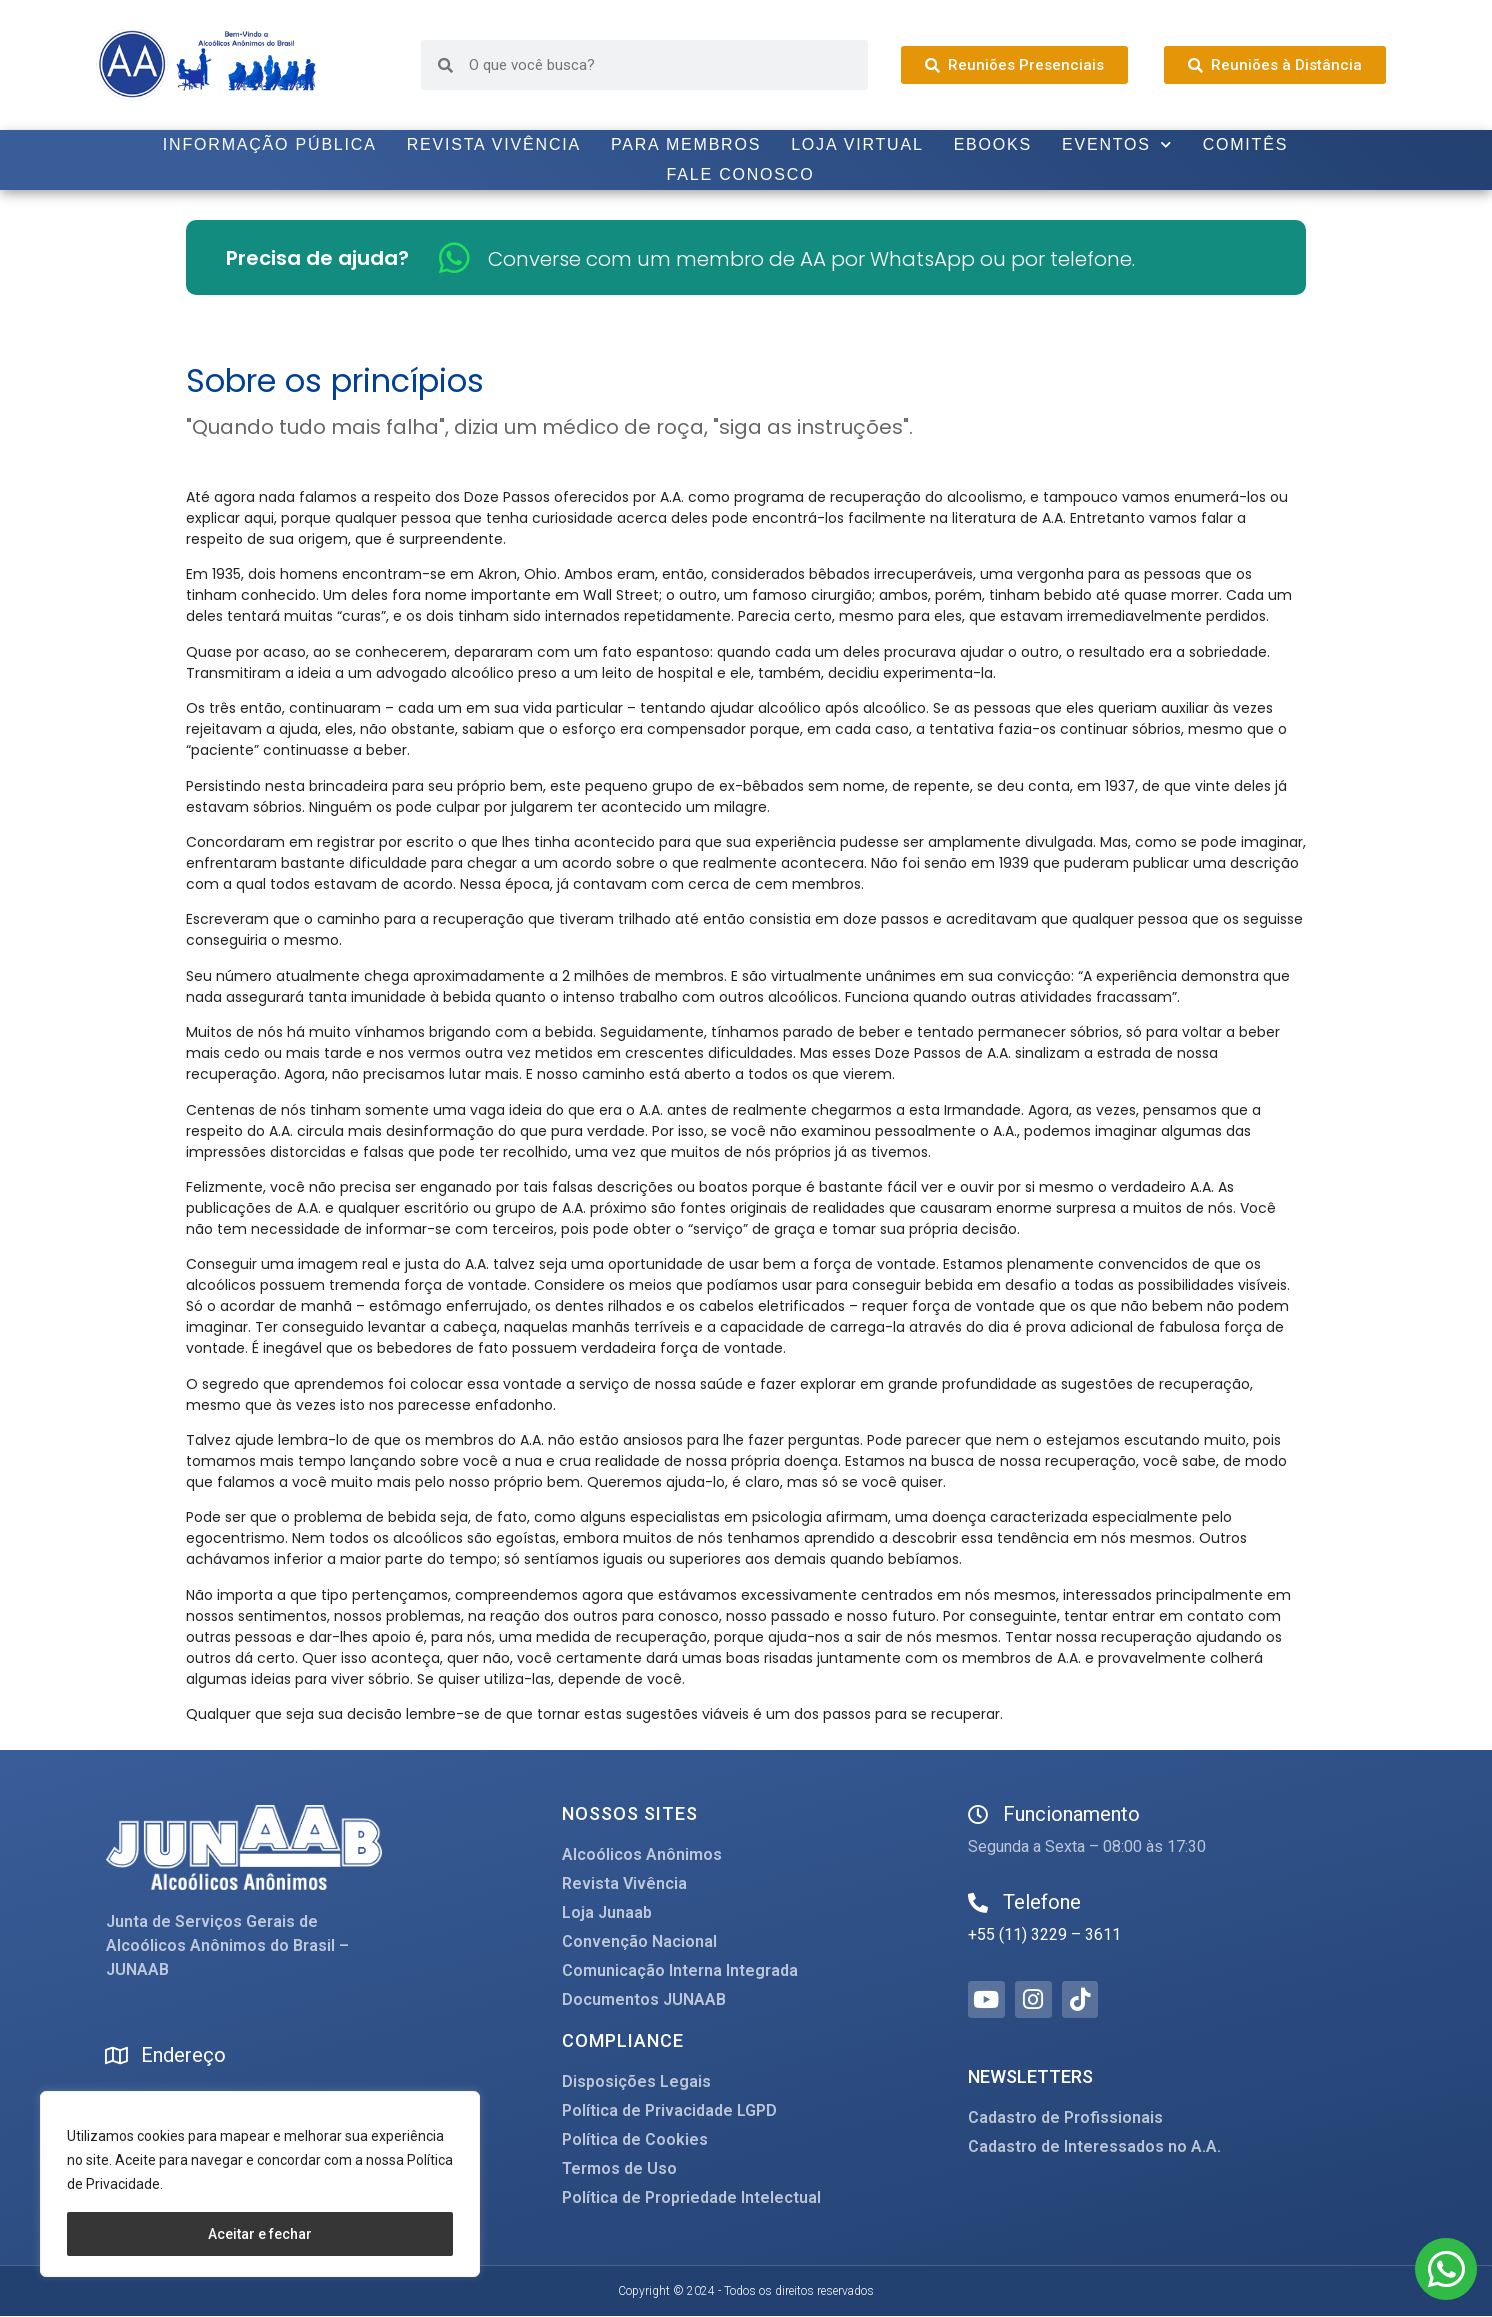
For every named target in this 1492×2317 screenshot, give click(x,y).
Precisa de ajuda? (317, 258)
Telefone (1042, 1902)
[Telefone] (978, 1903)
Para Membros (686, 144)
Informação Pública (270, 144)
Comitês (1246, 144)
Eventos (1117, 145)
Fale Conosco (741, 174)
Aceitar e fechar (260, 2234)
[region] (260, 2184)
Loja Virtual (857, 144)
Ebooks (993, 144)
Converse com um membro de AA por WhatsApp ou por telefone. (811, 259)
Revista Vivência (494, 144)
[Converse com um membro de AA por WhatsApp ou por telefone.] (454, 257)
